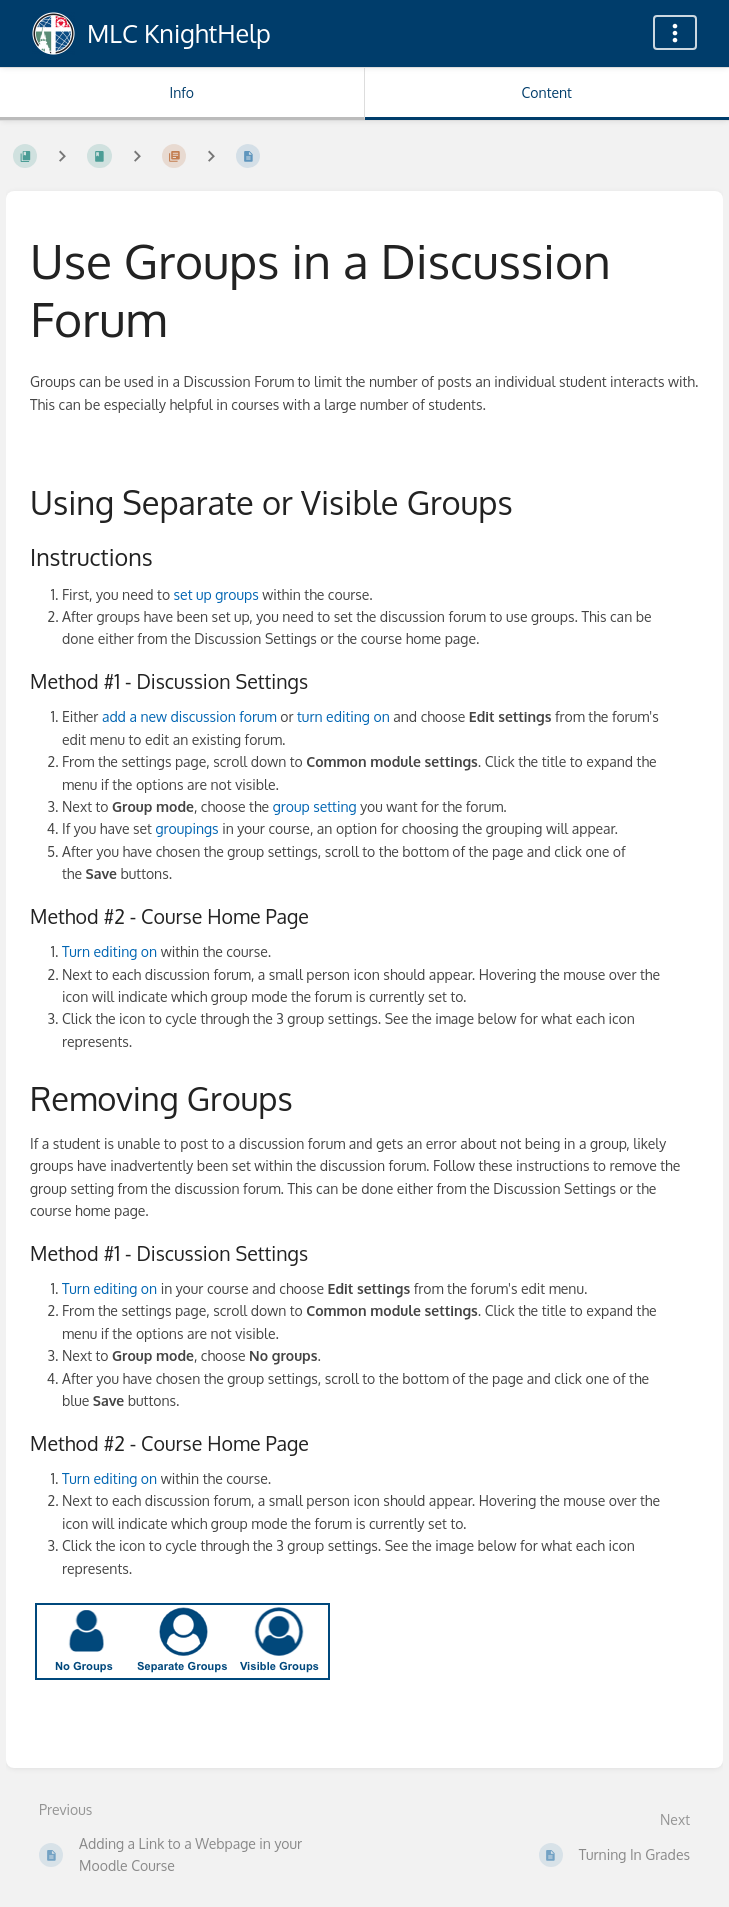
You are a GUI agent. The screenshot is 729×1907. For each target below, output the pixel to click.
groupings (186, 828)
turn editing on (345, 716)
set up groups (216, 594)
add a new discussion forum (189, 716)
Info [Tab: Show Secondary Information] (181, 92)
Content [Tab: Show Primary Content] (547, 92)
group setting (315, 806)
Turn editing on (109, 951)
